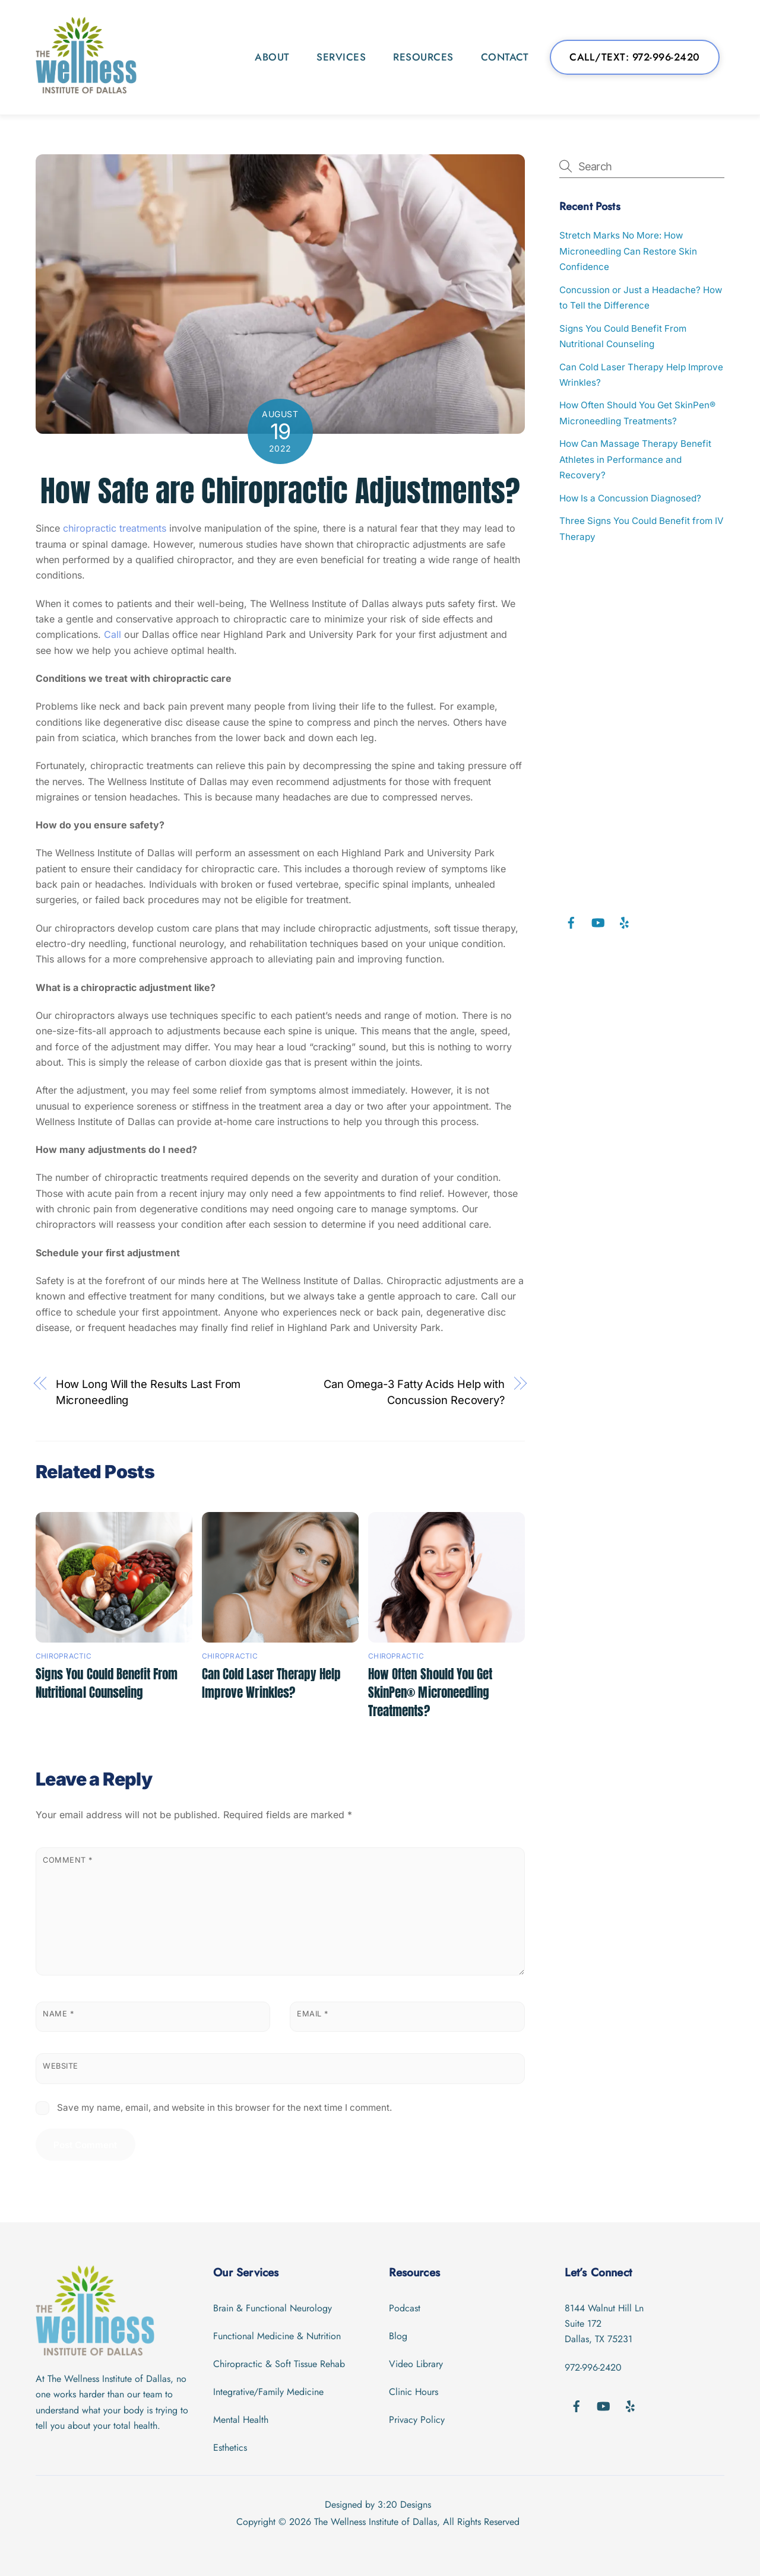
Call (114, 634)
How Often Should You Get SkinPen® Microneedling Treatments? (430, 1692)
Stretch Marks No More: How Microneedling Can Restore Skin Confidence (628, 251)
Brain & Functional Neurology (272, 2308)
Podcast (404, 2308)
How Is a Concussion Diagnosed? (630, 498)
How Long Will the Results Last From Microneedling (148, 1391)
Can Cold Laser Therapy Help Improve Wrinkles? (271, 1683)
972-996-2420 (593, 2367)
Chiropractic (63, 1655)
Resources (423, 57)
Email (312, 2013)
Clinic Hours (413, 2392)
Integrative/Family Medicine (268, 2392)
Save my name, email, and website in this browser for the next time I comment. (224, 2107)
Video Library (416, 2364)
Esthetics (230, 2447)
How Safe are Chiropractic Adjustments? (280, 491)
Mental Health (240, 2419)
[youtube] (598, 922)
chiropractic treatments (114, 528)
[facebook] (571, 922)
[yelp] (624, 922)
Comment (68, 1860)
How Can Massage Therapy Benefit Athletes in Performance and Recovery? (635, 459)
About (272, 57)
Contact (505, 57)
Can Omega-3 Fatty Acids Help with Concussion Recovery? (414, 1391)
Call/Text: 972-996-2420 (634, 57)
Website (60, 2066)
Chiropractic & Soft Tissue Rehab (279, 2364)
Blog (398, 2336)
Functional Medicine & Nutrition (277, 2336)
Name (58, 2013)
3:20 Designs (404, 2504)
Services (341, 57)
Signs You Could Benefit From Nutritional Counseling (107, 1683)
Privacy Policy (417, 2419)
